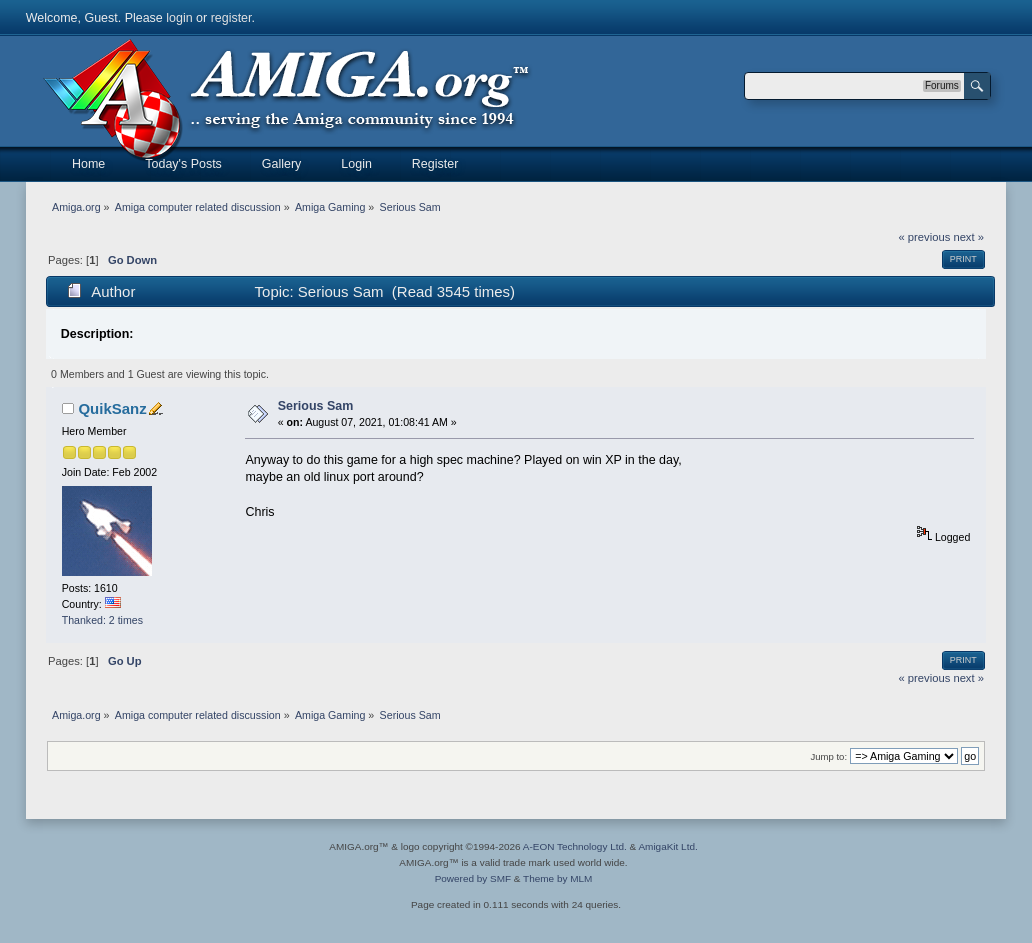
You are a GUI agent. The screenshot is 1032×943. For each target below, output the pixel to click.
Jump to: (829, 756)
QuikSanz (112, 408)
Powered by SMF (473, 878)
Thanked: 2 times (102, 620)
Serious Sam (316, 406)
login (179, 18)
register (231, 18)
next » (968, 237)
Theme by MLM (557, 878)
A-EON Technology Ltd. (575, 846)
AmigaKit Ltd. (667, 846)
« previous (925, 237)
